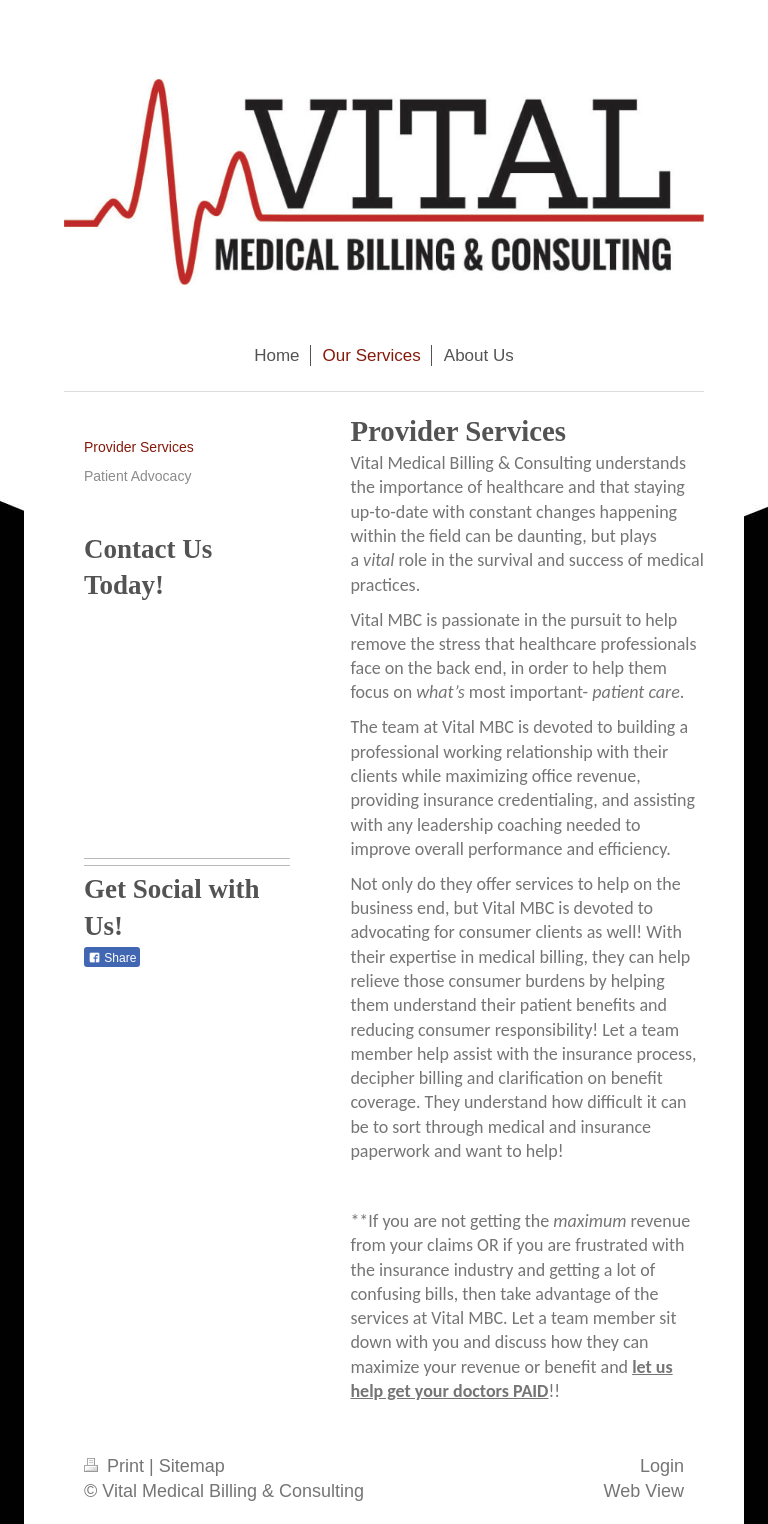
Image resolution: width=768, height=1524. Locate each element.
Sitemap (192, 1466)
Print (116, 1466)
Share (112, 958)
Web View (644, 1491)
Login (662, 1466)
